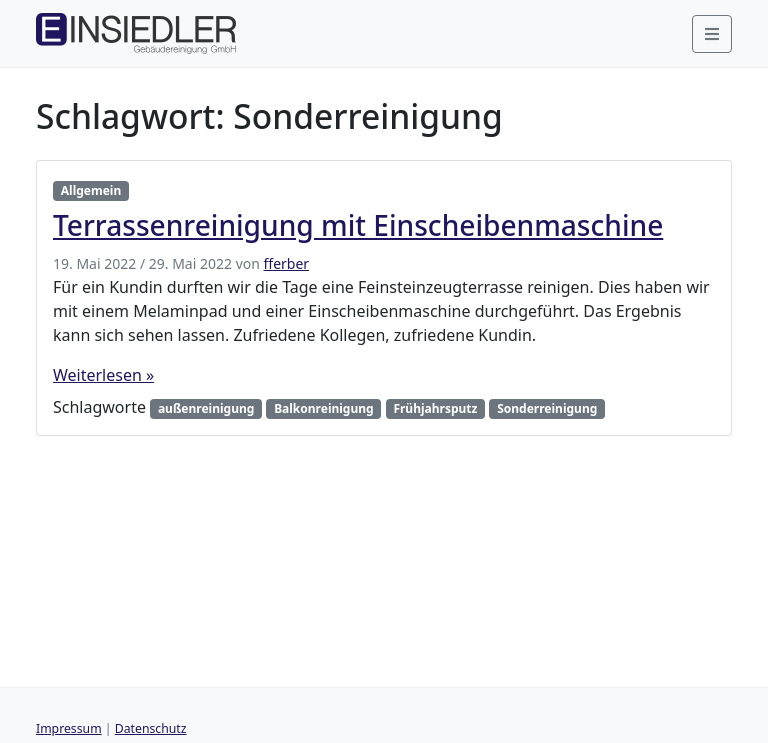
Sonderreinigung (547, 408)
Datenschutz (151, 728)
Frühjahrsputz (435, 408)
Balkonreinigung (324, 408)
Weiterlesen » (103, 375)
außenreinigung (206, 408)
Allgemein (91, 190)
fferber (287, 263)
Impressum (69, 728)
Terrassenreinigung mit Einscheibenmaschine (358, 225)
